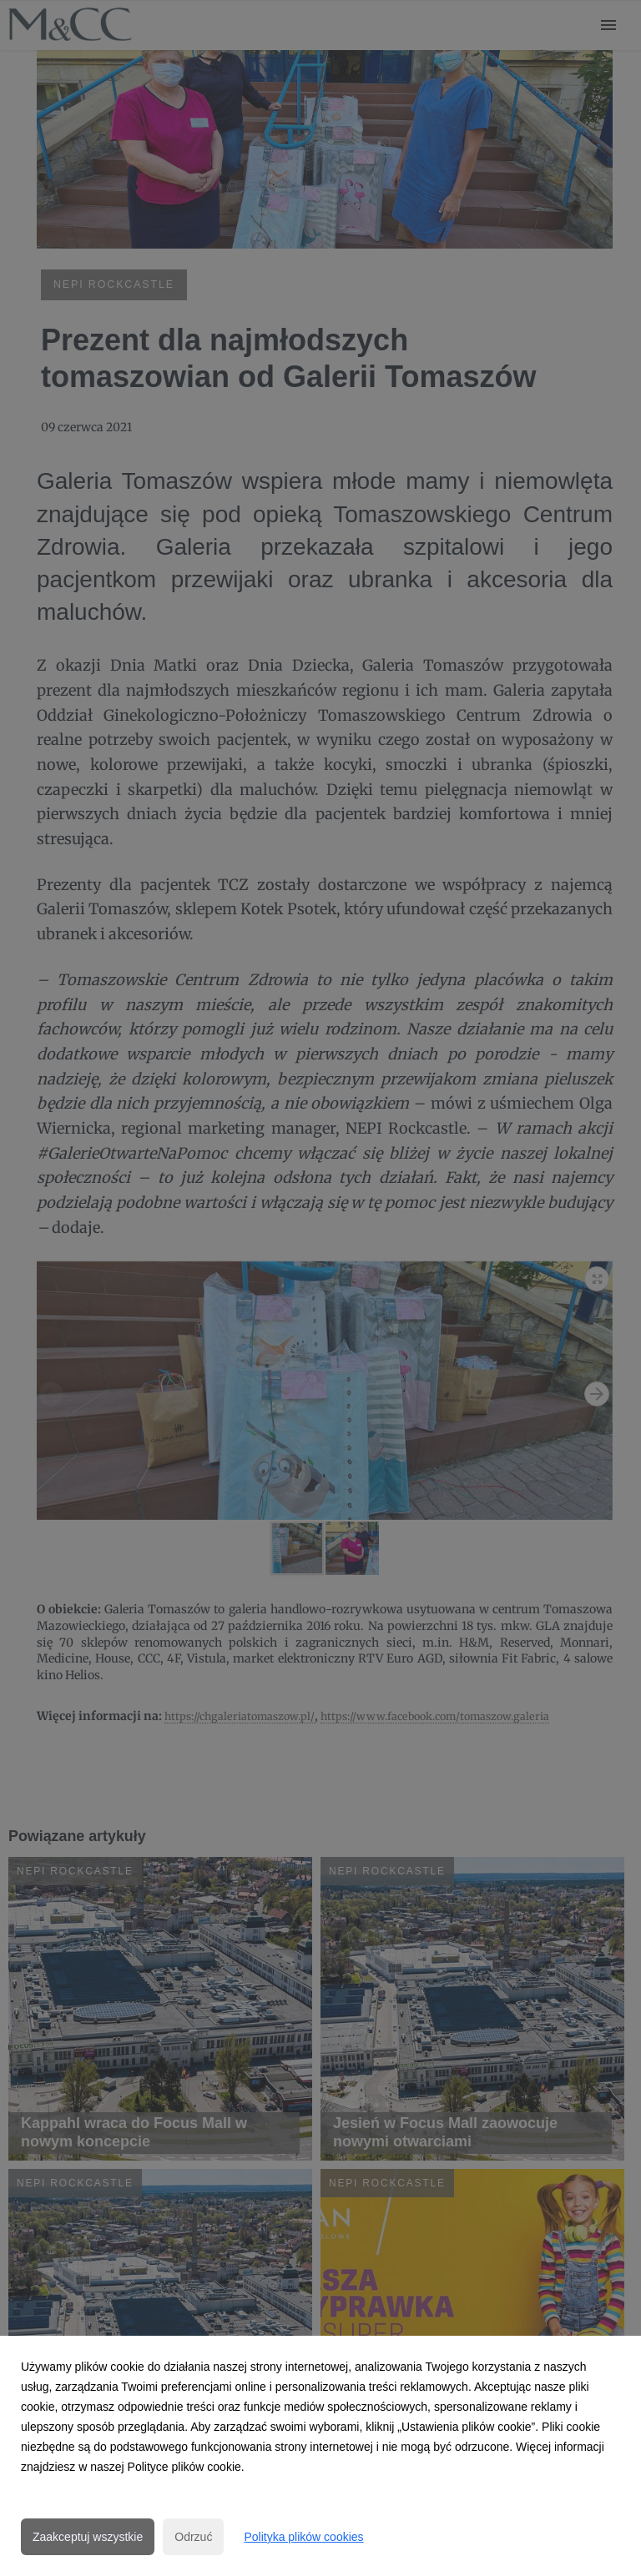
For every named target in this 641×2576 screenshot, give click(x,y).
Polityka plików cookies (303, 2536)
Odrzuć (193, 2536)
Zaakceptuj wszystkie (88, 2536)
